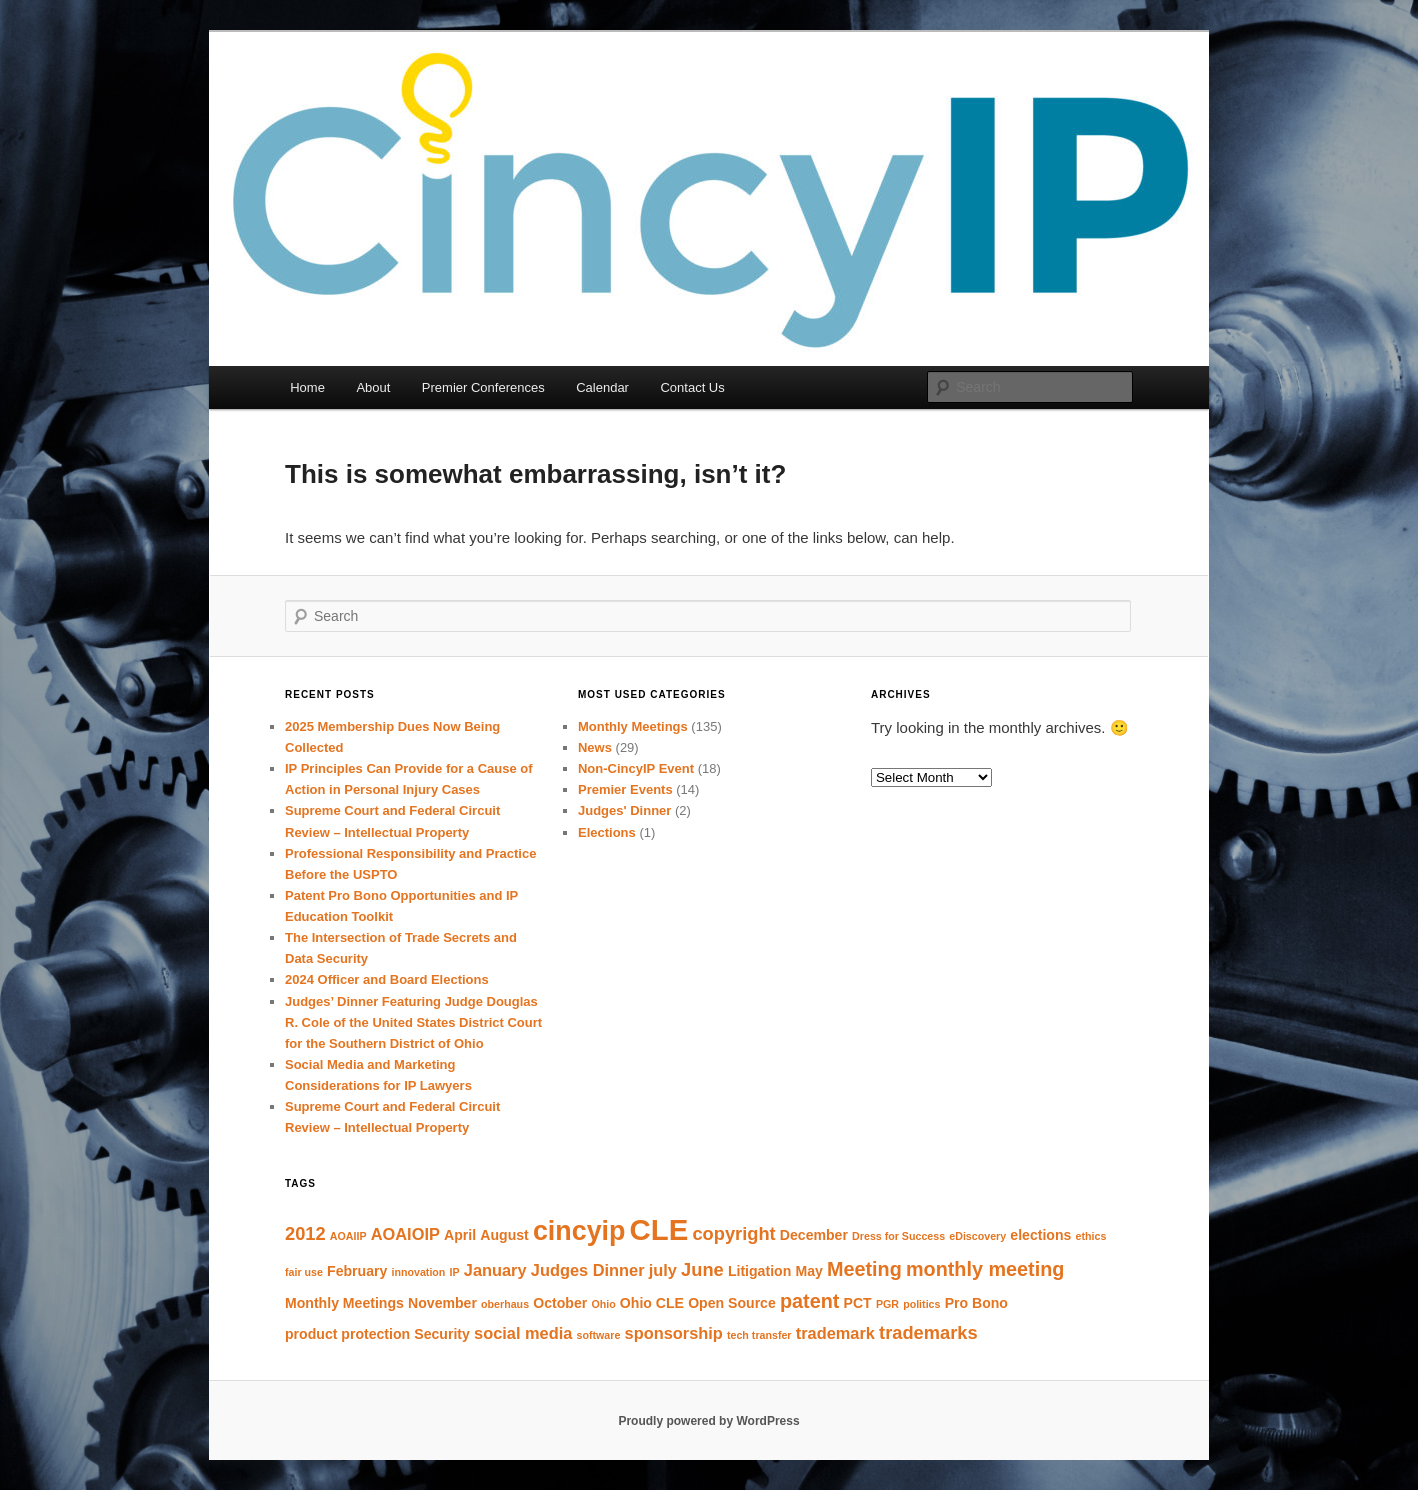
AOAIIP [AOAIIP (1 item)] (348, 1236)
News (595, 747)
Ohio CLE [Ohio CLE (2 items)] (652, 1303)
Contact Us (692, 387)
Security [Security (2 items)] (442, 1334)
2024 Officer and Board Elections (387, 979)
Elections (607, 832)
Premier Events (625, 789)
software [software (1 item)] (599, 1335)
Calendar (602, 387)
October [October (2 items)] (560, 1303)
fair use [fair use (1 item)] (304, 1272)
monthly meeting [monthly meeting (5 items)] (985, 1269)
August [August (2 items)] (504, 1235)
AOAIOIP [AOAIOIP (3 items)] (405, 1234)
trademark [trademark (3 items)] (835, 1333)
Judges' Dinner (624, 810)
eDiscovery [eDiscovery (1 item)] (977, 1236)
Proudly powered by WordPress (708, 1421)
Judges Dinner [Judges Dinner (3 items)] (588, 1270)
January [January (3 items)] (495, 1270)
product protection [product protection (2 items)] (347, 1334)
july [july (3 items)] (663, 1270)
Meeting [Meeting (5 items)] (864, 1269)
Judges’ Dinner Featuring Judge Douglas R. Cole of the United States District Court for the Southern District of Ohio (413, 1022)
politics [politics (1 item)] (921, 1304)
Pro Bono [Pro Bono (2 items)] (976, 1303)
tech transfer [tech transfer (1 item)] (759, 1335)
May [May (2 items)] (808, 1271)
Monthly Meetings (633, 726)
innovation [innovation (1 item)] (419, 1272)
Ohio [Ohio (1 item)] (603, 1304)
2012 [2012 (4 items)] (305, 1233)
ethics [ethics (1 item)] (1091, 1236)
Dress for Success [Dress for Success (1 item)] (898, 1236)
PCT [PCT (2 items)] (858, 1303)
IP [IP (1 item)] (455, 1272)
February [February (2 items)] (357, 1271)
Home (307, 387)
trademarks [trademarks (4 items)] (928, 1332)
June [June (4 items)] (702, 1269)
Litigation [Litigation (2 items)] (759, 1271)
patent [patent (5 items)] (809, 1301)
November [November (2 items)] (442, 1303)
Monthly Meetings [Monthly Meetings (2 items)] (344, 1303)
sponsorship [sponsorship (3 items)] (674, 1333)
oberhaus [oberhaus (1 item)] (505, 1304)
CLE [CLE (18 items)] (659, 1229)
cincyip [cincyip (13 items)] (579, 1231)
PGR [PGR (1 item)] (887, 1304)
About (373, 387)
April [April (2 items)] (460, 1235)
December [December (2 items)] (814, 1235)
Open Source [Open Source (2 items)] (732, 1303)
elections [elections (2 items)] (1040, 1235)
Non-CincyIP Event (636, 768)
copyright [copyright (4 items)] (733, 1233)
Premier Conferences (483, 387)
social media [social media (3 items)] (523, 1333)
